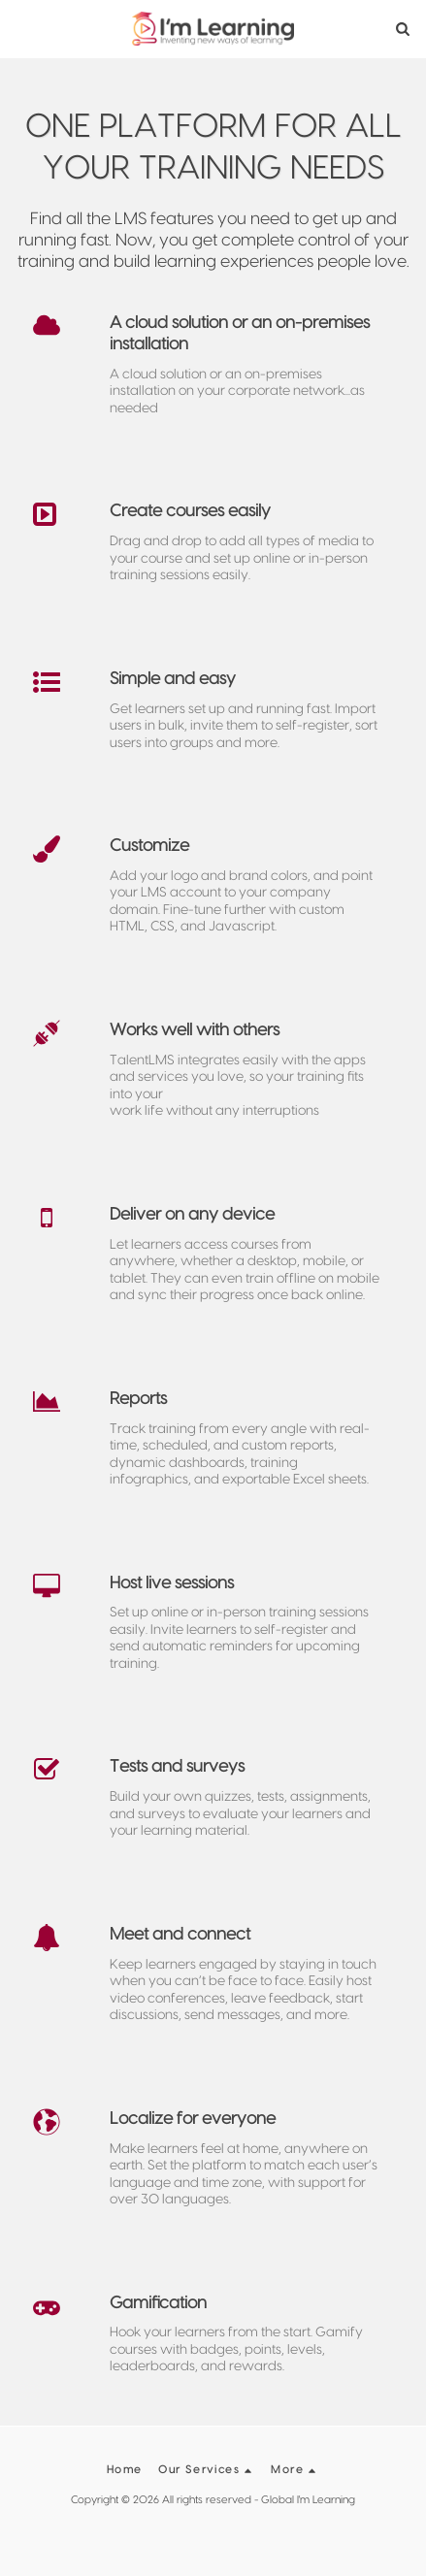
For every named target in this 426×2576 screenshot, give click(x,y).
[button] (21, 28)
